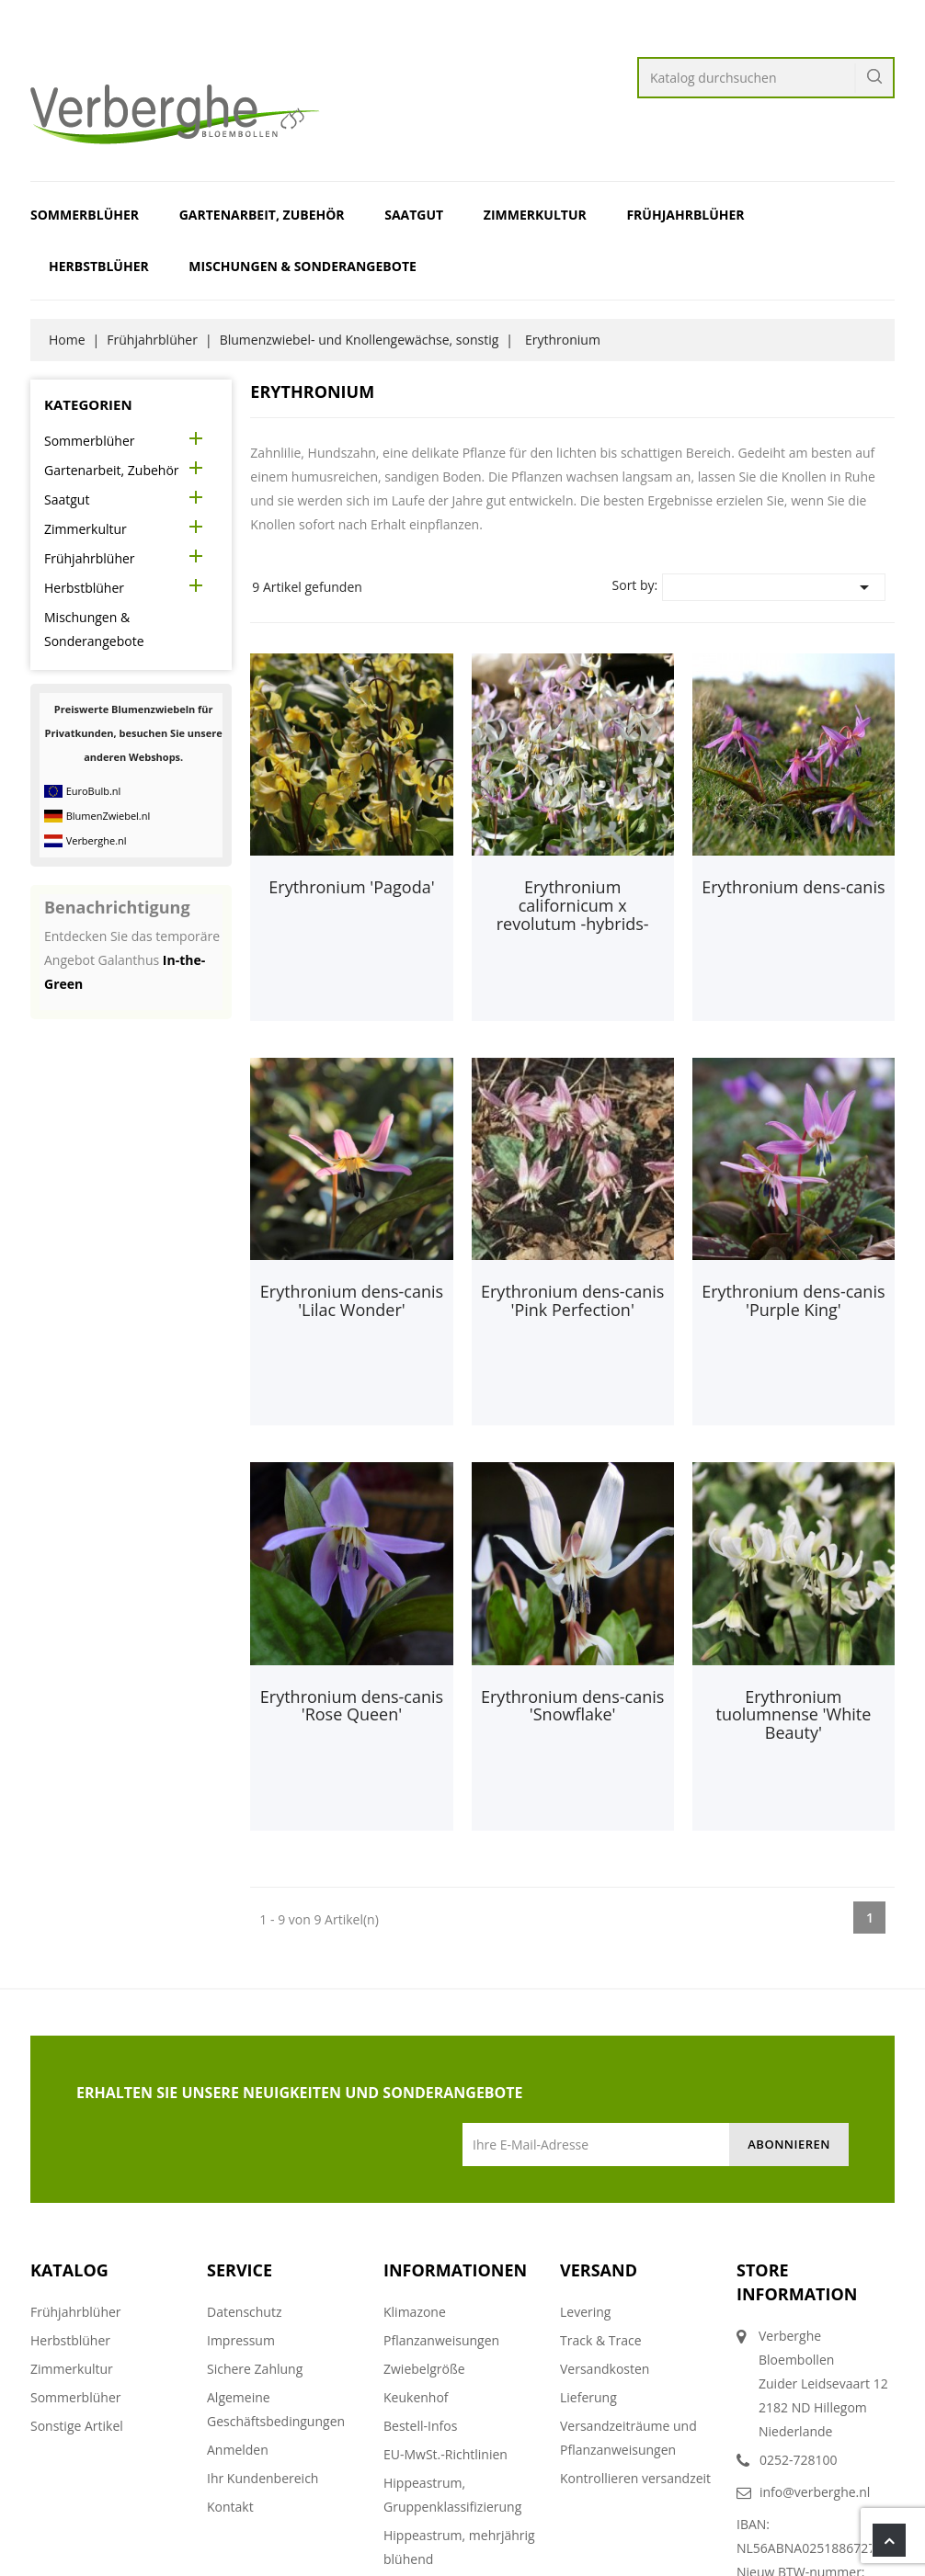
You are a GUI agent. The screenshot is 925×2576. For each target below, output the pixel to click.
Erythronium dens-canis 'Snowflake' (572, 1705)
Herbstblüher (99, 266)
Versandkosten (604, 2368)
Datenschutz (244, 2312)
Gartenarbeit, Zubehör (262, 214)
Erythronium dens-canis (793, 887)
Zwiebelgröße (424, 2368)
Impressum (241, 2340)
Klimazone (414, 2312)
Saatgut (413, 214)
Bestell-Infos (420, 2425)
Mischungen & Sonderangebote (302, 266)
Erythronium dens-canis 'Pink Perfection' (572, 1300)
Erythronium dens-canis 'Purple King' (793, 1300)
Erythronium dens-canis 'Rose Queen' (351, 1705)
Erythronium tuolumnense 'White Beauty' (793, 1714)
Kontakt (230, 2506)
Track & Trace (601, 2340)
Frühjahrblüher (685, 214)
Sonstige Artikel (76, 2425)
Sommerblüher (84, 214)
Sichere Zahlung (255, 2368)
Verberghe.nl (96, 840)
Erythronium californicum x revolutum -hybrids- (573, 905)
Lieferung (588, 2397)
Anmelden (237, 2449)
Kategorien (88, 404)
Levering (585, 2312)
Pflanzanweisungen (441, 2340)
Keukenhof (416, 2397)
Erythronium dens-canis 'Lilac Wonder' (351, 1300)
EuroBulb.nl (93, 791)
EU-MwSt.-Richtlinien (445, 2454)
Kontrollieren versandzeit (635, 2478)
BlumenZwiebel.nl (108, 816)
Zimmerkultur (535, 214)
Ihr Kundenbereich (262, 2478)
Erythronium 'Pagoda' (351, 887)
